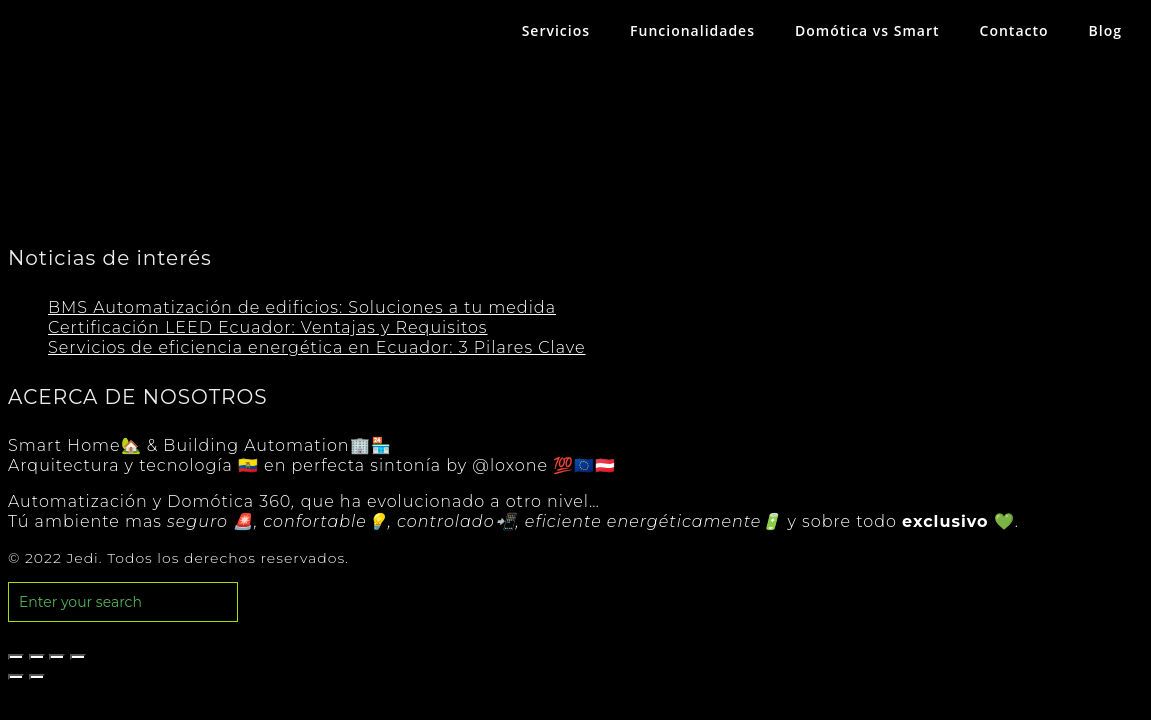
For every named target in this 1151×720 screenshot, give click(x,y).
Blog (1105, 30)
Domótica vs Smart (867, 30)
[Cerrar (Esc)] (16, 657)
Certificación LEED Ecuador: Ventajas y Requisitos (268, 327)
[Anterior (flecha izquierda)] (16, 677)
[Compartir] (37, 657)
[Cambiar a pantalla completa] (57, 657)
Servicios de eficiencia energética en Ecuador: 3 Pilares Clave (317, 347)
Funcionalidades (692, 30)
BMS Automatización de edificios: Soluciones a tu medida (302, 307)
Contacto (1014, 30)
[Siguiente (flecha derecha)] (37, 677)
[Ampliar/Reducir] (78, 657)
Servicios (556, 30)
